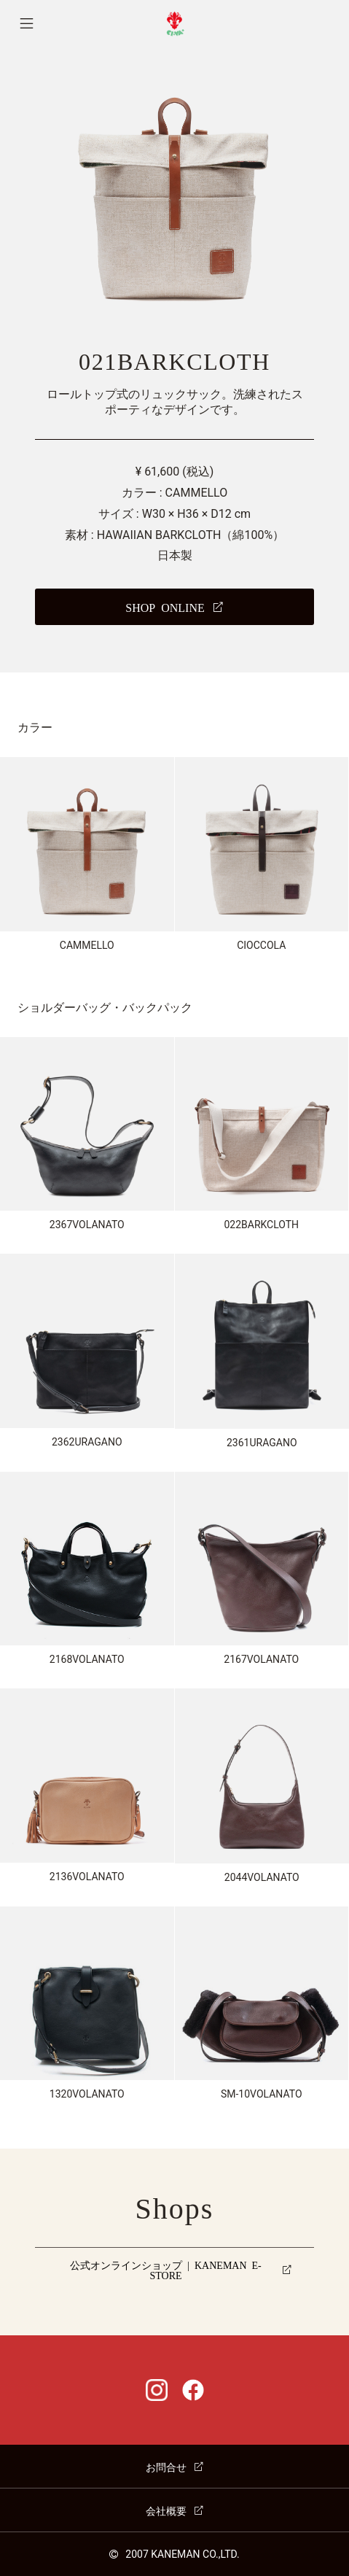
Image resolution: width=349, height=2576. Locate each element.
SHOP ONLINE (164, 607)
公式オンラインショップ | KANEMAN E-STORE (166, 2269)
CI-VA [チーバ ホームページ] (174, 23)
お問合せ (166, 2466)
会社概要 (166, 2510)
